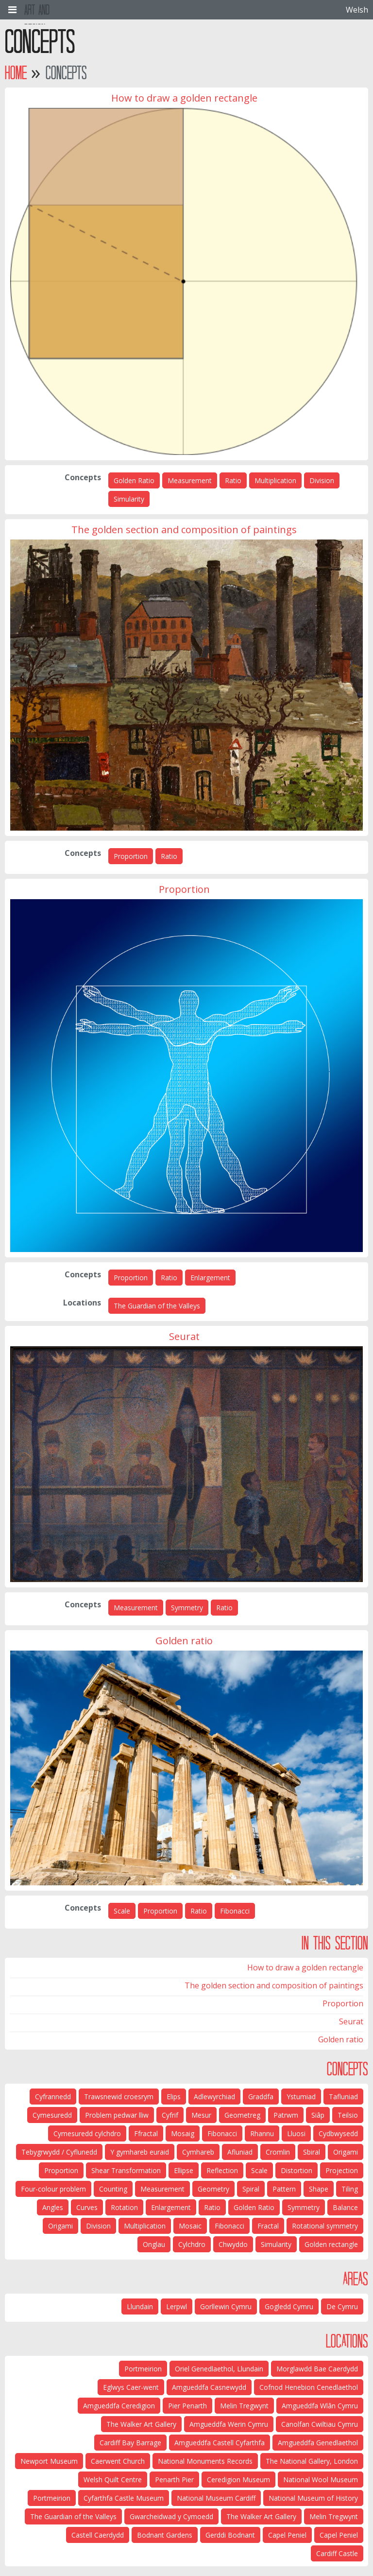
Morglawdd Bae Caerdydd (317, 2368)
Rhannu (262, 2133)
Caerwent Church (118, 2461)
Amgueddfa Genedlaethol (318, 2442)
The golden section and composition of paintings (274, 1985)
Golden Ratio (134, 480)
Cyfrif (170, 2115)
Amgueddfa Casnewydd (209, 2387)
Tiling (349, 2188)
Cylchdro (191, 2244)
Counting (113, 2188)
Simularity (129, 499)
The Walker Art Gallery (141, 2424)
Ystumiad (301, 2096)
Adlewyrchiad (214, 2096)
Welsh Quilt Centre (113, 2479)
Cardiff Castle (337, 2553)
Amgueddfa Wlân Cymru (320, 2405)
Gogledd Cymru (289, 2306)
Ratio (233, 480)
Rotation (124, 2207)
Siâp (317, 2115)
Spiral (250, 2188)
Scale (122, 1910)
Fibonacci (235, 1910)
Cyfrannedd (53, 2096)
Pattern (284, 2188)
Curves (87, 2207)
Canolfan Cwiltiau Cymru (319, 2424)
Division (321, 480)
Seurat (351, 2021)
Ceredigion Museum (238, 2479)
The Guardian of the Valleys (157, 1305)
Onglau (154, 2244)
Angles (52, 2207)
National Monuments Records (205, 2461)
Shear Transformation (126, 2170)
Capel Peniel (339, 2535)
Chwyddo (233, 2244)
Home (16, 73)
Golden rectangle (331, 2244)
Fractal (268, 2225)
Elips (174, 2096)
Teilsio (348, 2115)
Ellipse (183, 2170)
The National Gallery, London (312, 2461)
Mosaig (182, 2133)
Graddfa (260, 2096)
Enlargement (210, 1277)
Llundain (140, 2306)
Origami (345, 2152)
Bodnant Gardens (164, 2535)
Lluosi (296, 2133)
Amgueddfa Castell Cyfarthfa (219, 2442)
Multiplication (275, 480)
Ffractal (146, 2133)
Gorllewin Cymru (226, 2306)
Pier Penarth (187, 2405)
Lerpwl (176, 2306)
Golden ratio (340, 2039)
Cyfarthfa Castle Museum (124, 2498)
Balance (345, 2207)
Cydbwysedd (338, 2133)
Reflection (222, 2170)
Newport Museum (49, 2461)
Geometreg (242, 2115)
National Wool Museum (320, 2479)
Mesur (201, 2115)
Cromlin (278, 2152)
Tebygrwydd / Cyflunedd (59, 2152)
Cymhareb (198, 2152)
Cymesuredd (52, 2115)
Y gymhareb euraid (139, 2152)
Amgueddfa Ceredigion (119, 2405)
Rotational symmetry (325, 2225)
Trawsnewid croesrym (118, 2096)
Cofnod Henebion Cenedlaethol (308, 2387)
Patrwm (285, 2115)
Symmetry (187, 1607)
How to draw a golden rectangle (305, 1967)
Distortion (296, 2170)
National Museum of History (313, 2498)
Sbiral (311, 2152)
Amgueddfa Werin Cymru (228, 2424)
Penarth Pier (174, 2479)
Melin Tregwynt (244, 2405)
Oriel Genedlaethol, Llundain (219, 2368)
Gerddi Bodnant (230, 2535)
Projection (341, 2170)
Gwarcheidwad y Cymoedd (171, 2516)
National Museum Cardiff (216, 2498)
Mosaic (190, 2225)
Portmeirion (143, 2368)
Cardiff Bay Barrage (130, 2442)
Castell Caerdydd (97, 2535)
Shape (318, 2188)
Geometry (213, 2188)
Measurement (190, 480)
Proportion (131, 856)
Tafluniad (343, 2096)
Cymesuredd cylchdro (87, 2133)
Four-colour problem (53, 2188)
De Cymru (342, 2306)
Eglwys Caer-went (131, 2387)
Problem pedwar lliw (117, 2115)
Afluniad (240, 2152)
